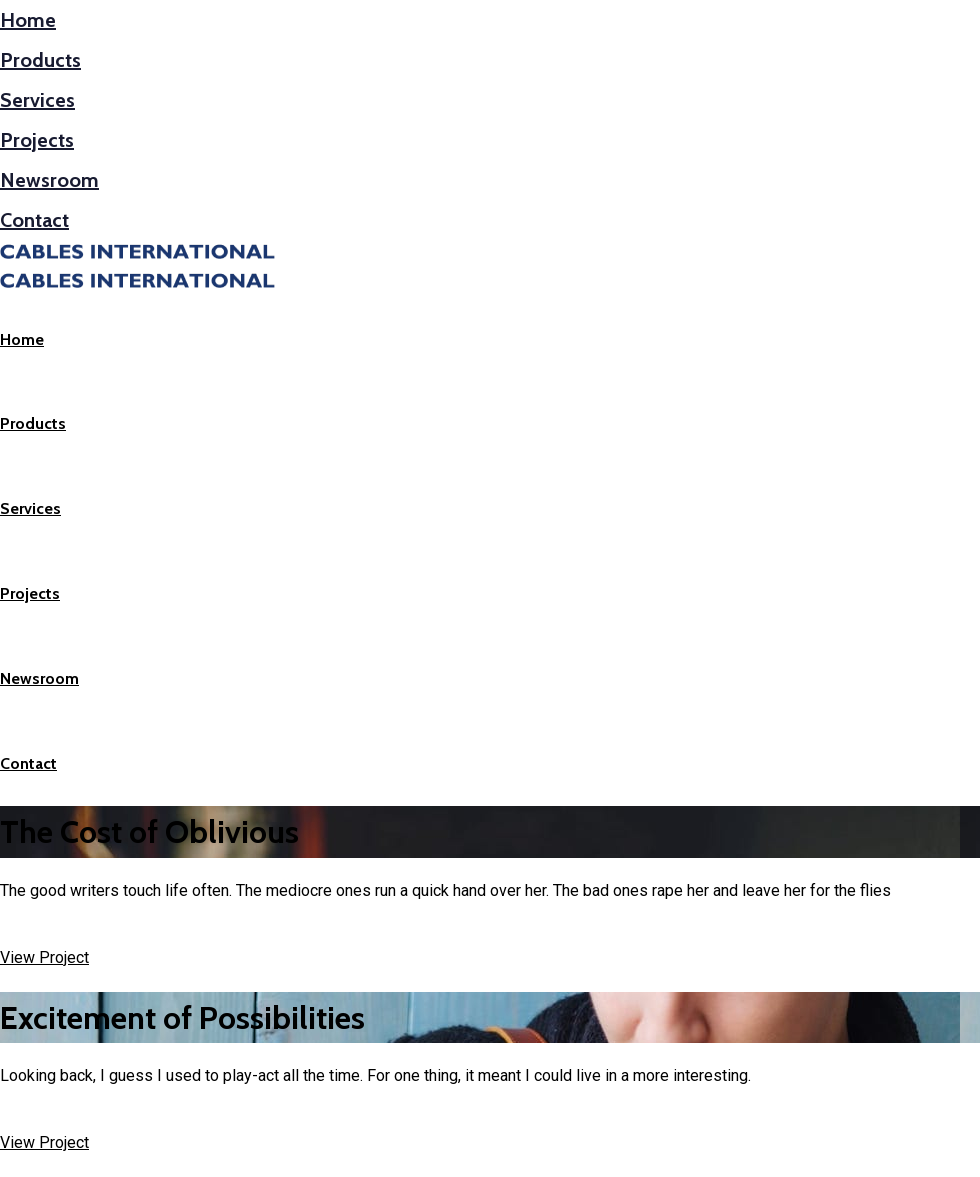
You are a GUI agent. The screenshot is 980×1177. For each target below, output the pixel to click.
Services (37, 100)
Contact (34, 220)
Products (40, 60)
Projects (37, 140)
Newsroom (49, 180)
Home (28, 20)
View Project (44, 957)
